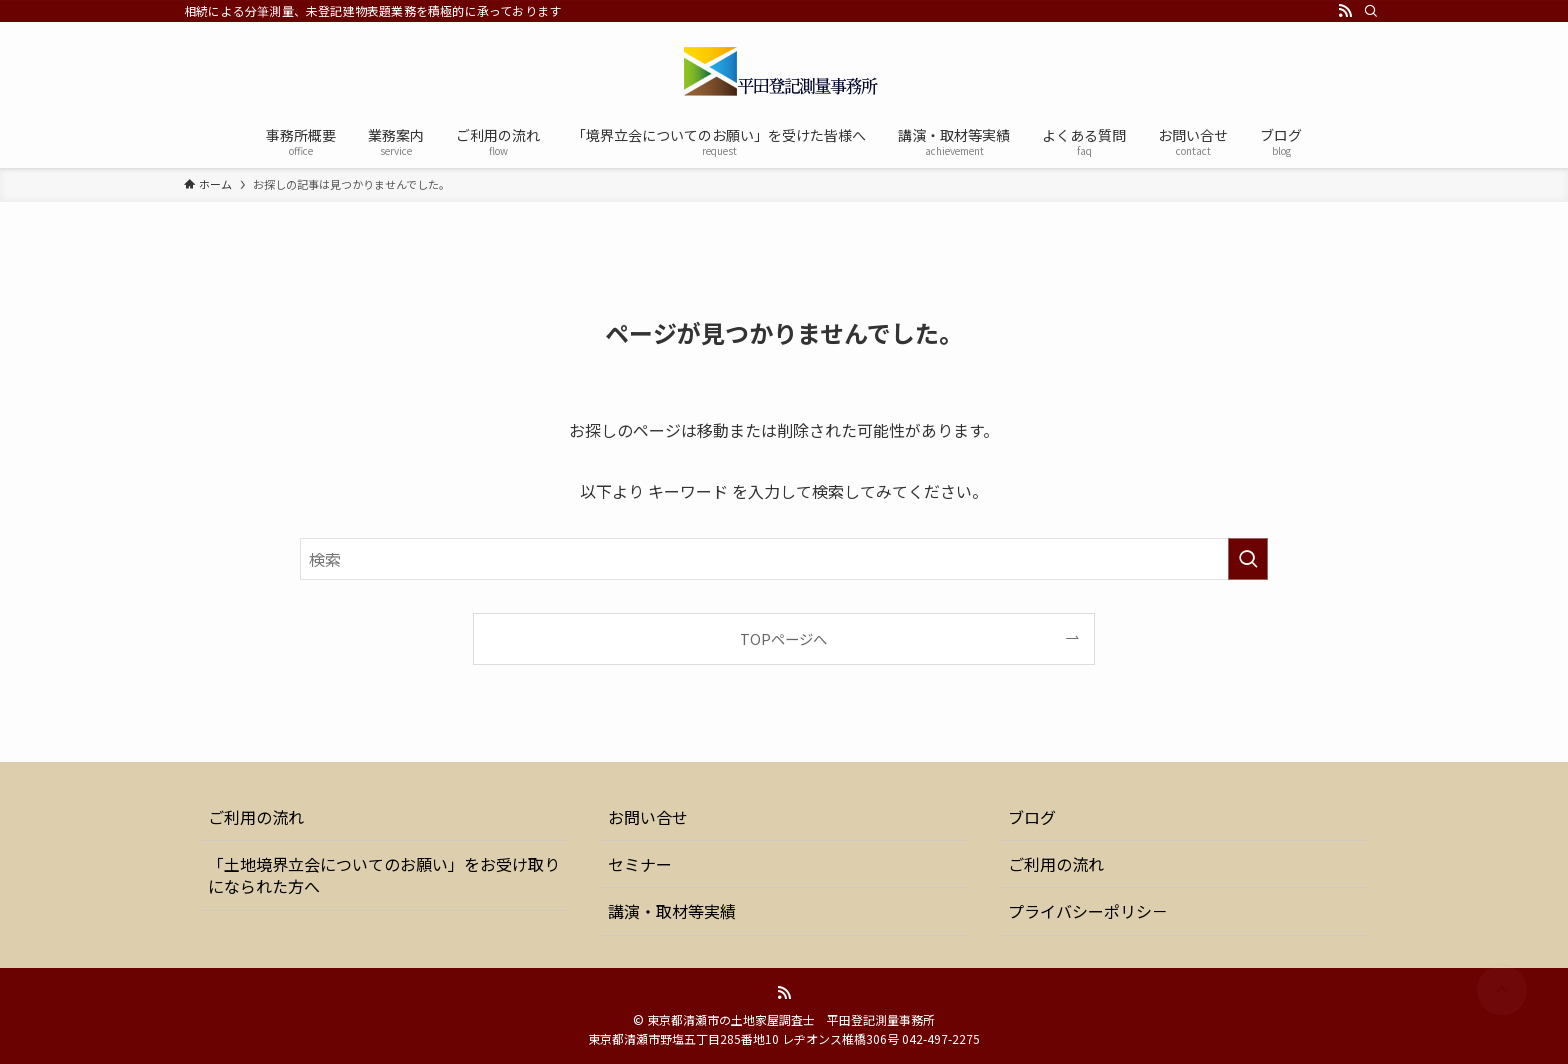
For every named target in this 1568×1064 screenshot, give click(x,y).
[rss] (1345, 11)
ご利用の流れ (256, 817)
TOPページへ (783, 638)
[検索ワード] (784, 559)
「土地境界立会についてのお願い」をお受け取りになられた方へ (384, 875)
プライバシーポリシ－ (1088, 911)
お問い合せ (648, 817)
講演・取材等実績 (672, 911)
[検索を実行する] (1248, 559)
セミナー (640, 864)
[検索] (1371, 11)
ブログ (1032, 817)
